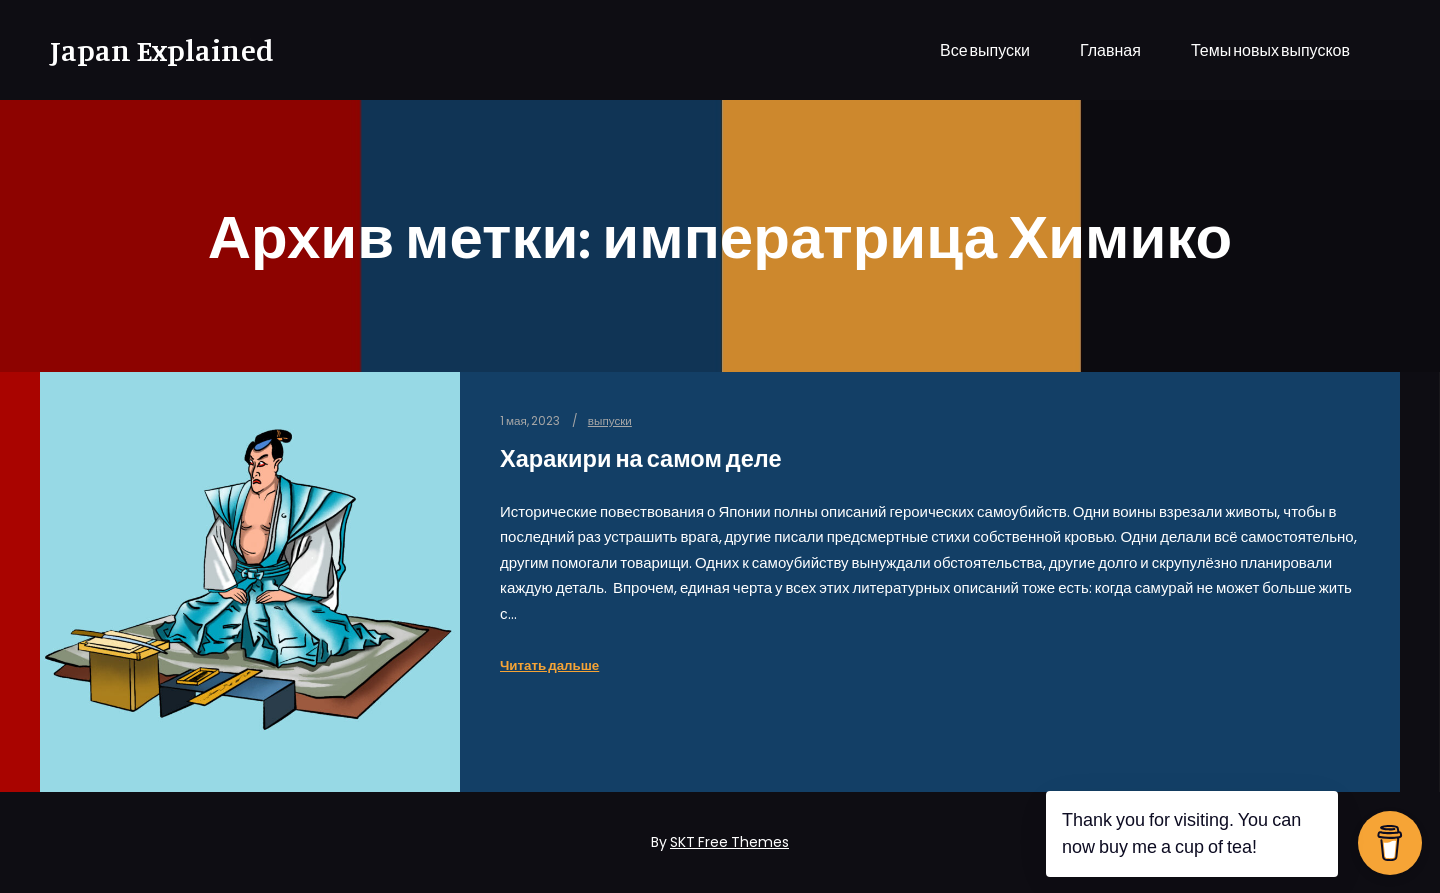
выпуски (610, 421)
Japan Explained (150, 50)
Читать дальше (549, 665)
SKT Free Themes (729, 842)
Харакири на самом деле (641, 458)
